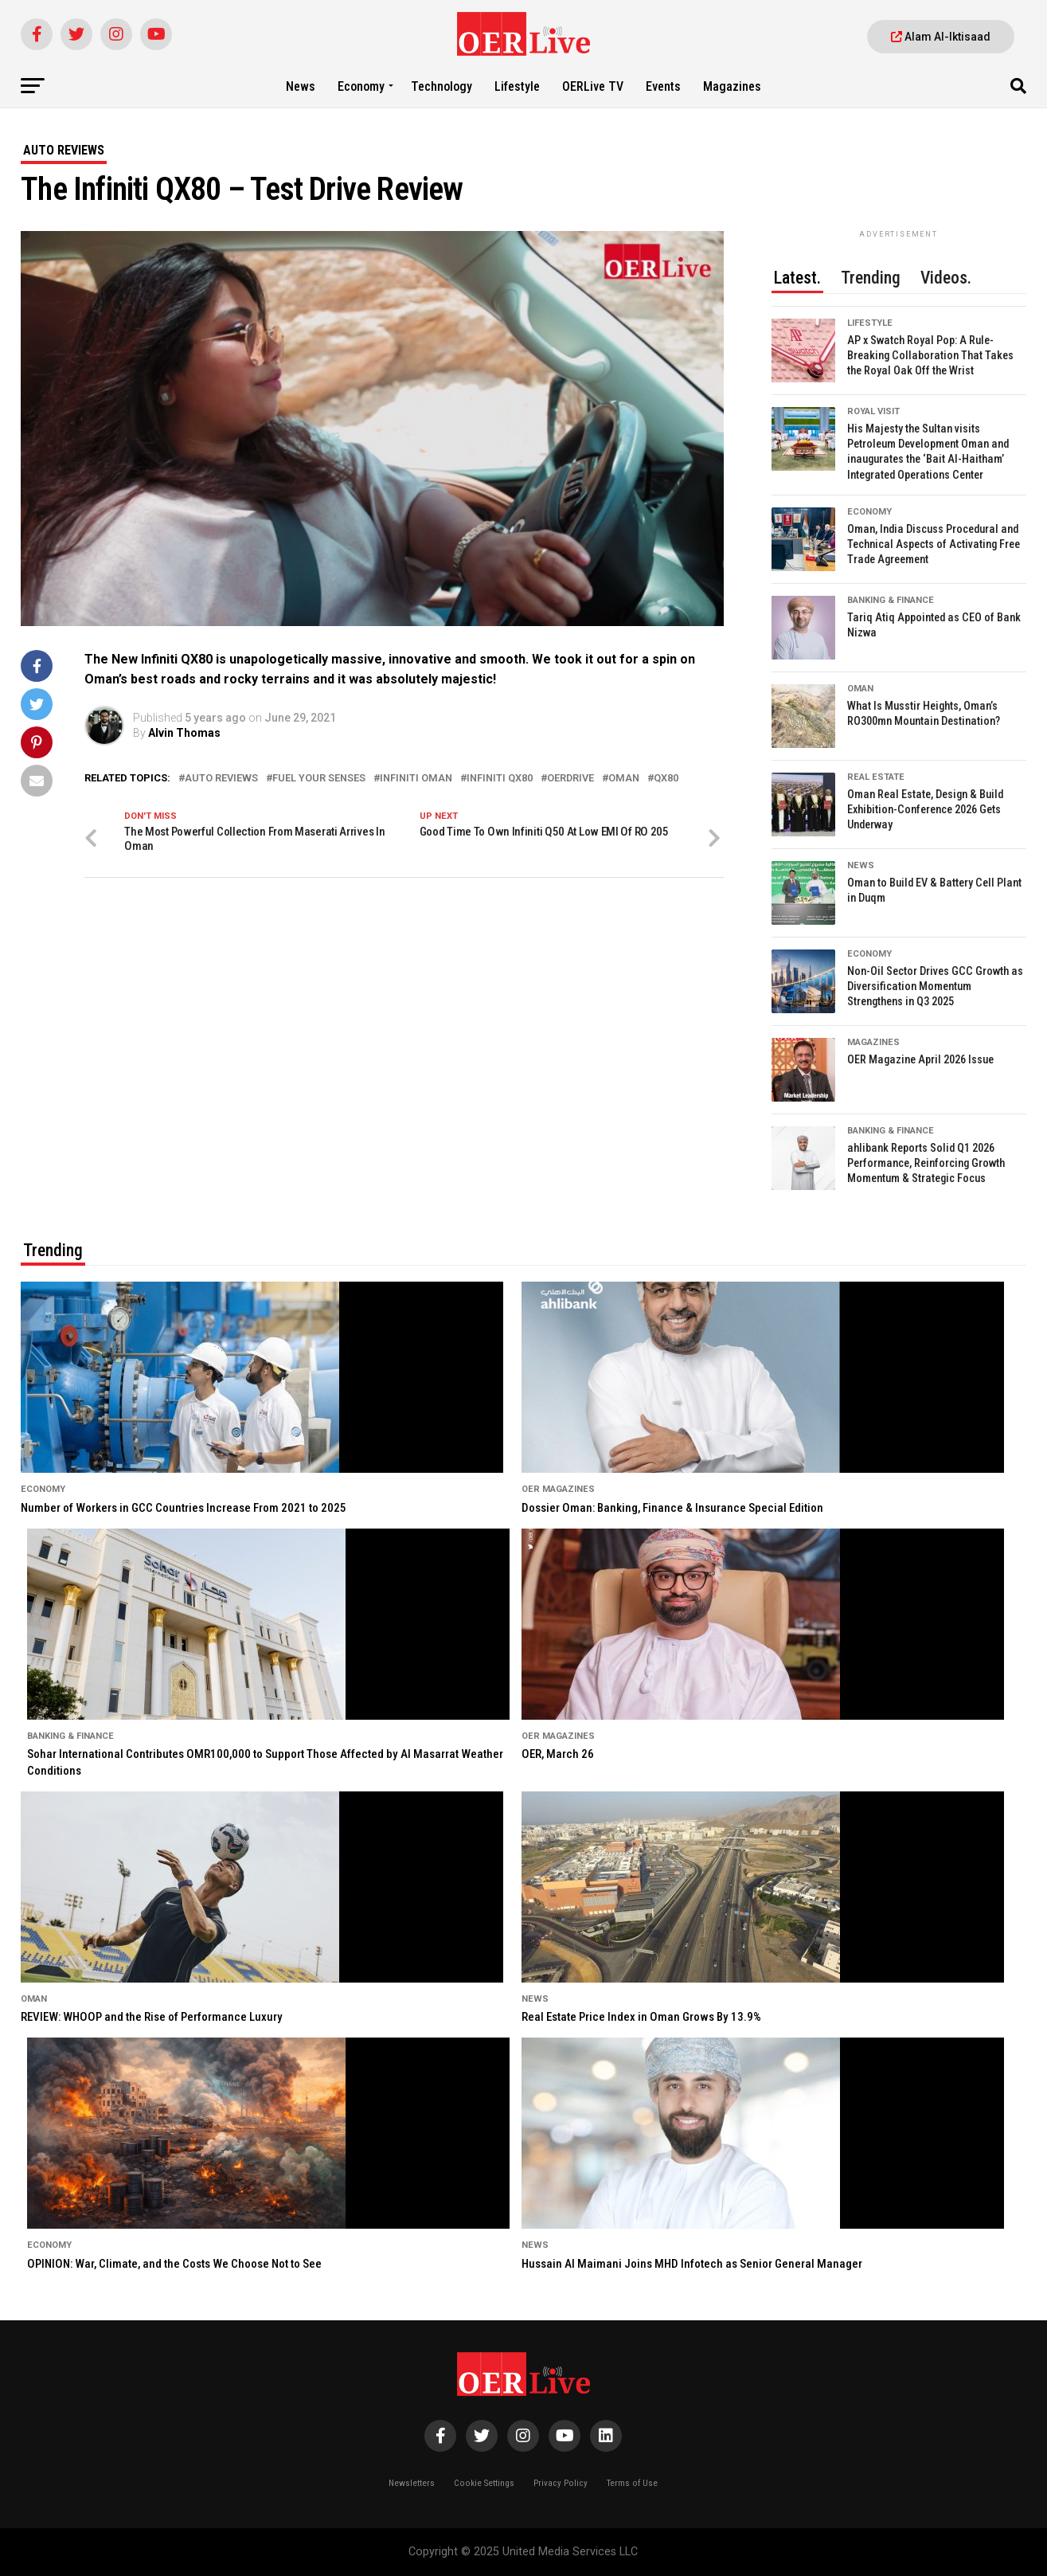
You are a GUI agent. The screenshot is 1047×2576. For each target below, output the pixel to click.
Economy (361, 86)
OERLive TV (592, 86)
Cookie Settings (484, 2483)
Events (663, 86)
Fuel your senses (318, 778)
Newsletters (412, 2483)
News (300, 86)
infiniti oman (416, 778)
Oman (623, 778)
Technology (441, 86)
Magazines (732, 86)
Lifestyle (517, 86)
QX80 (666, 778)
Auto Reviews (221, 778)
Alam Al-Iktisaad (940, 36)
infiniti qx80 (500, 778)
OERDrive (570, 778)
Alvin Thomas (184, 732)
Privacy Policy (560, 2483)
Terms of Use (632, 2483)
